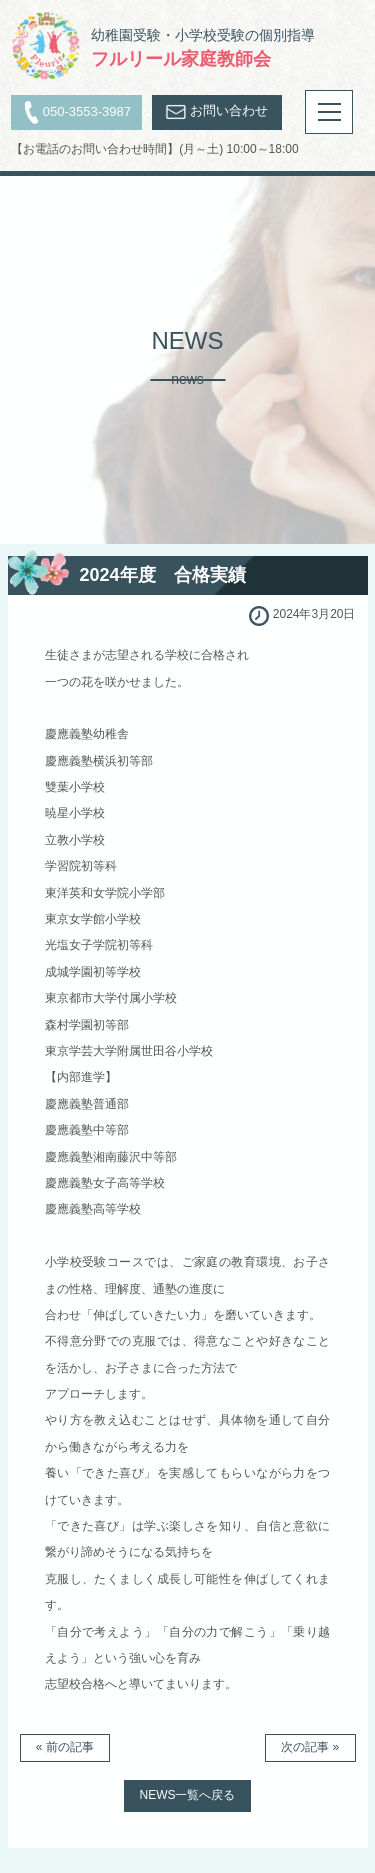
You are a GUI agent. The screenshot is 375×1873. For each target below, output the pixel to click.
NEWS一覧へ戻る (187, 1795)
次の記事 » (310, 1747)
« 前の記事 (65, 1747)
